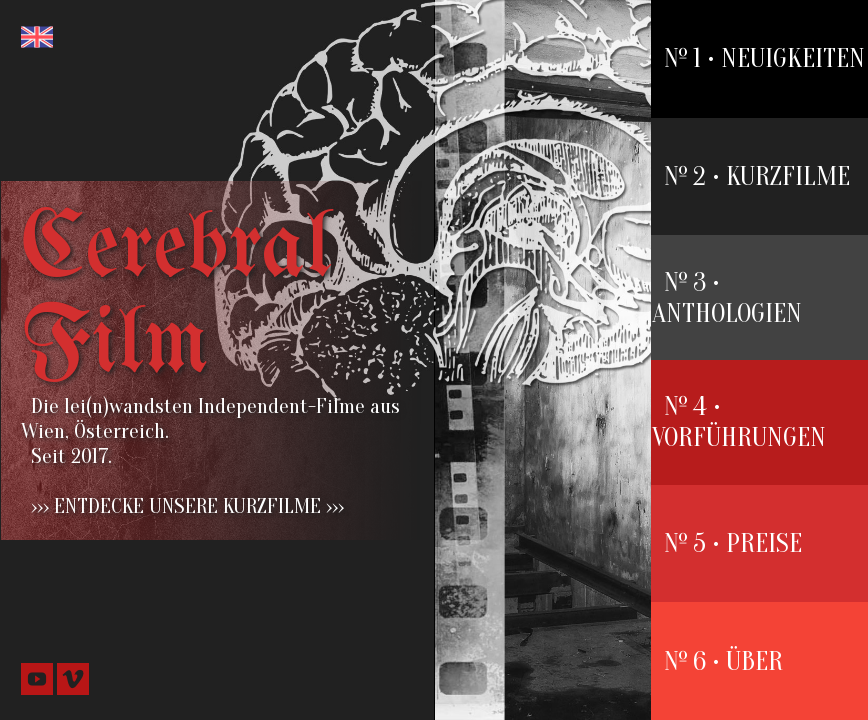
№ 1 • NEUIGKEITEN (764, 58)
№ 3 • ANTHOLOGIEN (727, 298)
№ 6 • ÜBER (723, 661)
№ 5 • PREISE (733, 543)
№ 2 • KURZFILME (757, 176)
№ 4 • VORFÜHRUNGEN (739, 422)
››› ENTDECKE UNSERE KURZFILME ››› (187, 506)
